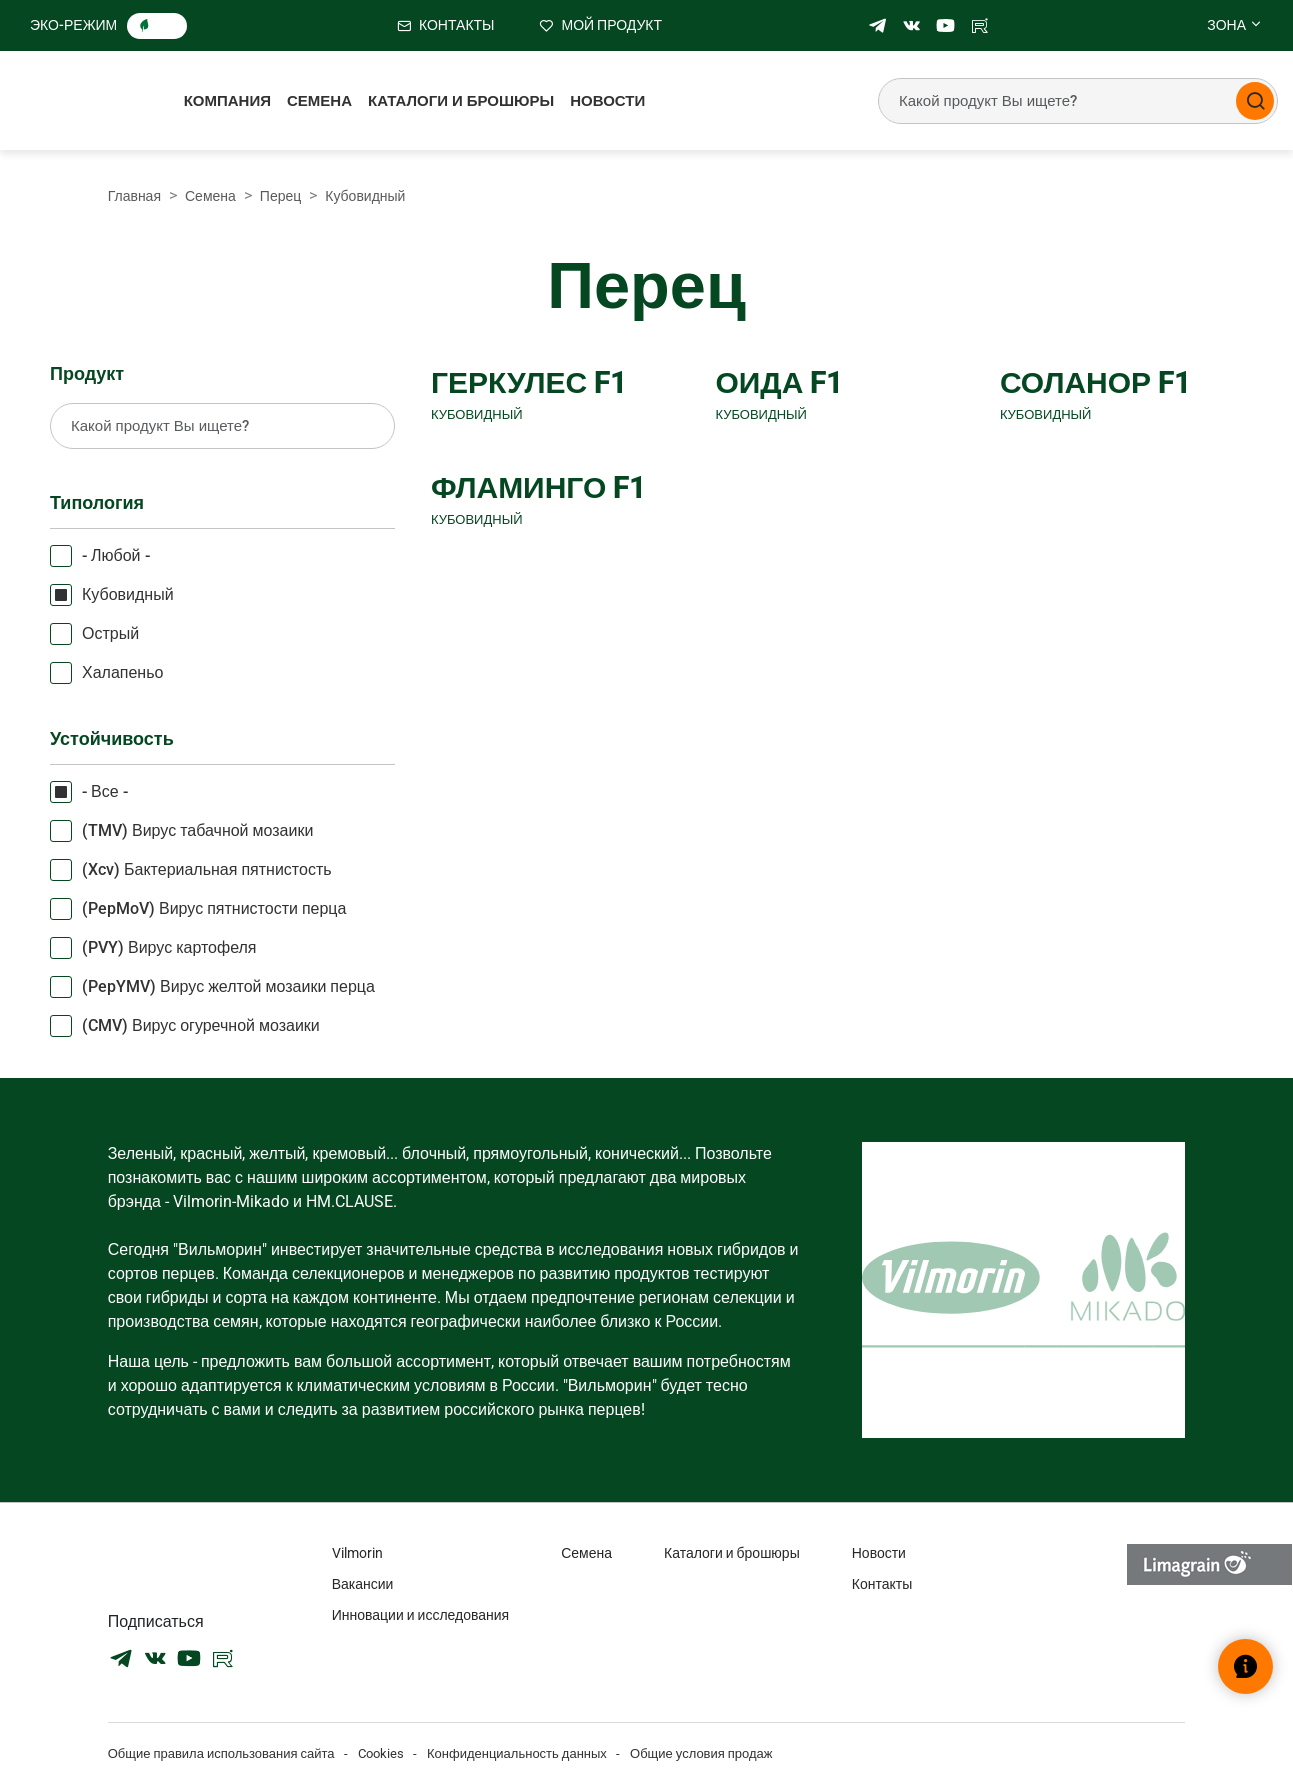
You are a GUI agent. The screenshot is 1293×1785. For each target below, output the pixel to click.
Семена (319, 101)
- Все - (105, 791)
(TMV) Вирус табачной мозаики (197, 830)
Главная (134, 196)
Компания (227, 101)
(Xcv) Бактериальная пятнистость (207, 869)
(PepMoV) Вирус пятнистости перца (214, 908)
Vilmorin (357, 1553)
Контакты (882, 1584)
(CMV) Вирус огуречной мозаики (201, 1025)
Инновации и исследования (420, 1615)
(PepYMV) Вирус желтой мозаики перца (228, 986)
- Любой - (116, 555)
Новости (607, 101)
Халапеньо (122, 672)
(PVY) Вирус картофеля (169, 947)
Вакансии (363, 1584)
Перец (280, 196)
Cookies (381, 1753)
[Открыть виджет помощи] (1245, 1666)
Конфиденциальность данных (517, 1753)
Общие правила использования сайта (221, 1753)
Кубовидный (128, 594)
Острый (110, 633)
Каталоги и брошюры (461, 101)
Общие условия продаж (701, 1753)
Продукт (87, 373)
